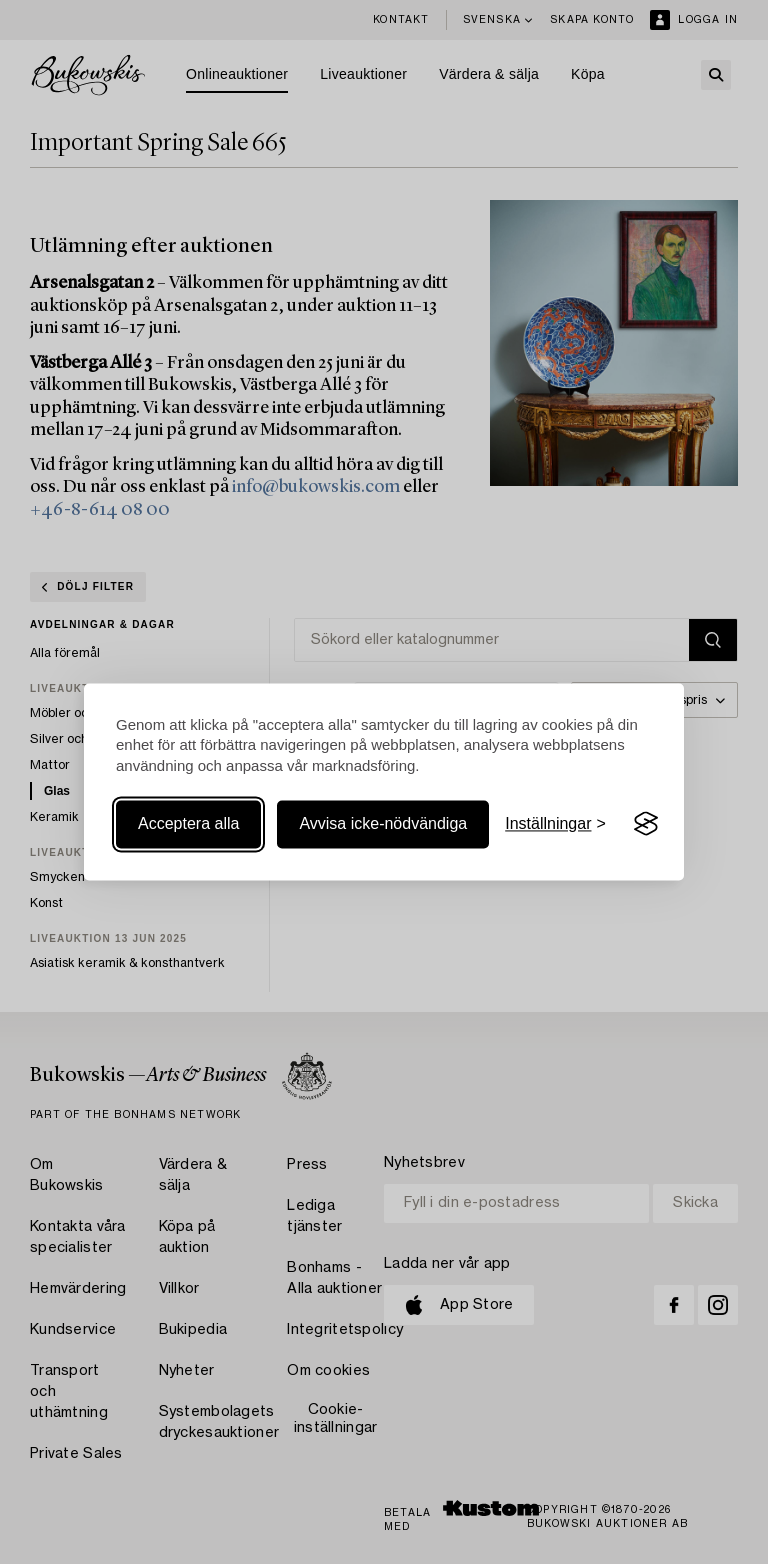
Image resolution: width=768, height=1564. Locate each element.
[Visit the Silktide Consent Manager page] (646, 824)
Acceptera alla (188, 823)
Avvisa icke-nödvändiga (383, 823)
